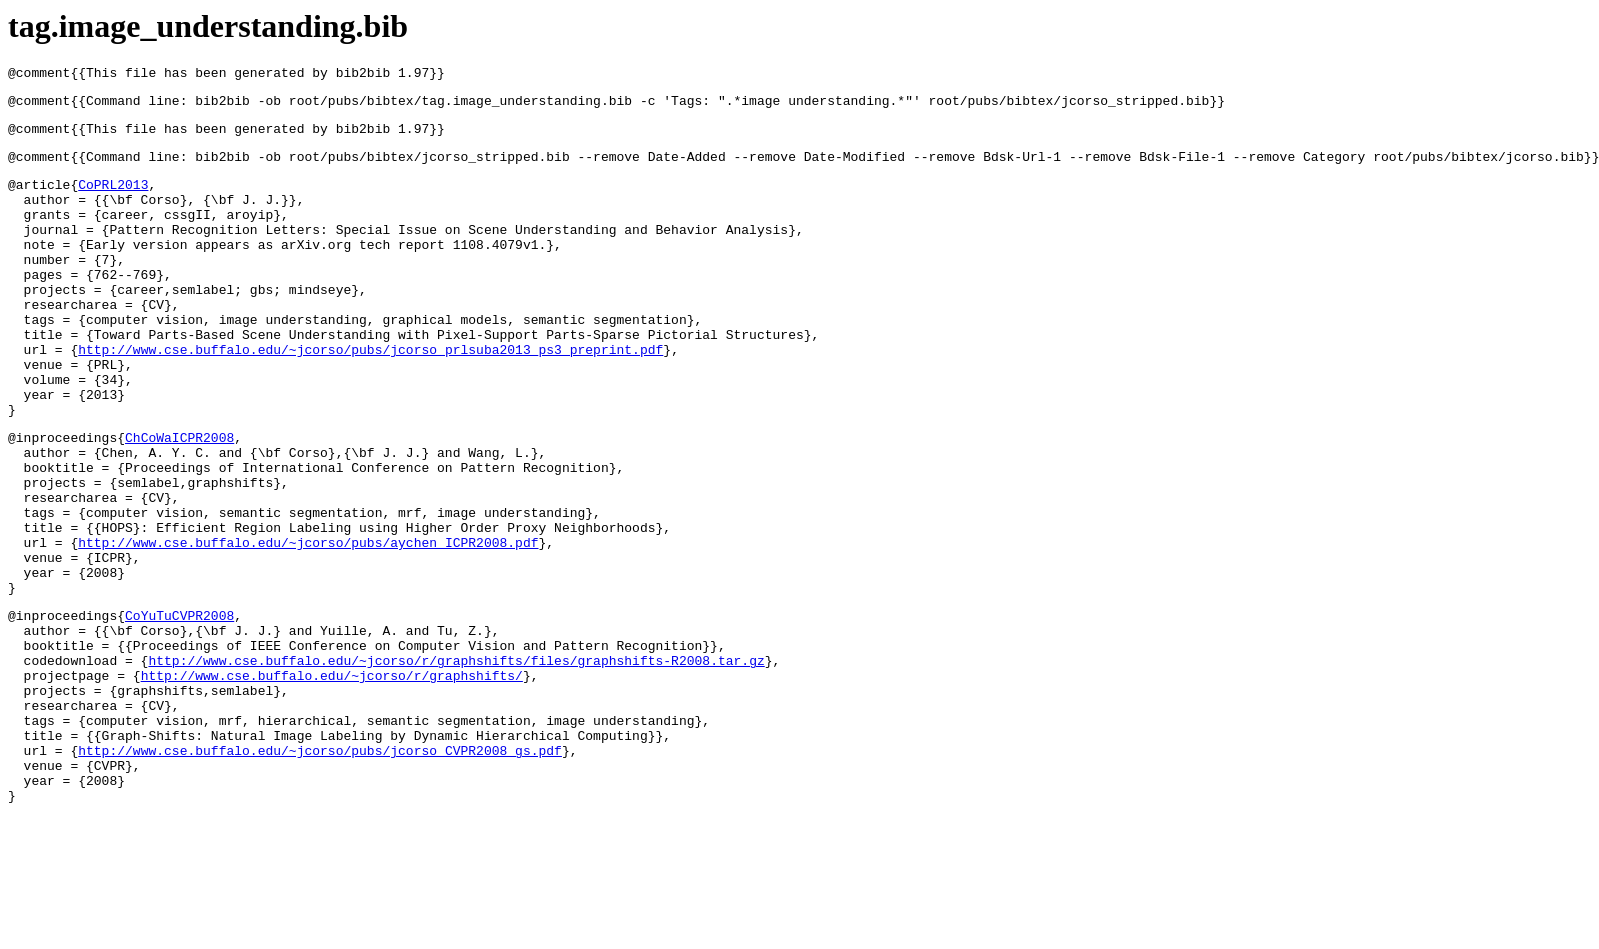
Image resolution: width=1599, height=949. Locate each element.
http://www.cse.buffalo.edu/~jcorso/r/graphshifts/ (332, 783)
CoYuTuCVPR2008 (179, 711)
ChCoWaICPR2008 (179, 500)
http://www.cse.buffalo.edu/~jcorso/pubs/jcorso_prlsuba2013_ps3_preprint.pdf (370, 397)
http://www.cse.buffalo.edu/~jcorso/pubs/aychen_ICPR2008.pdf (308, 626)
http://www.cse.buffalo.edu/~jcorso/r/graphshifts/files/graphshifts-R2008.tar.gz (456, 765)
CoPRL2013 (113, 199)
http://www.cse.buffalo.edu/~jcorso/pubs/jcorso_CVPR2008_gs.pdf (320, 873)
